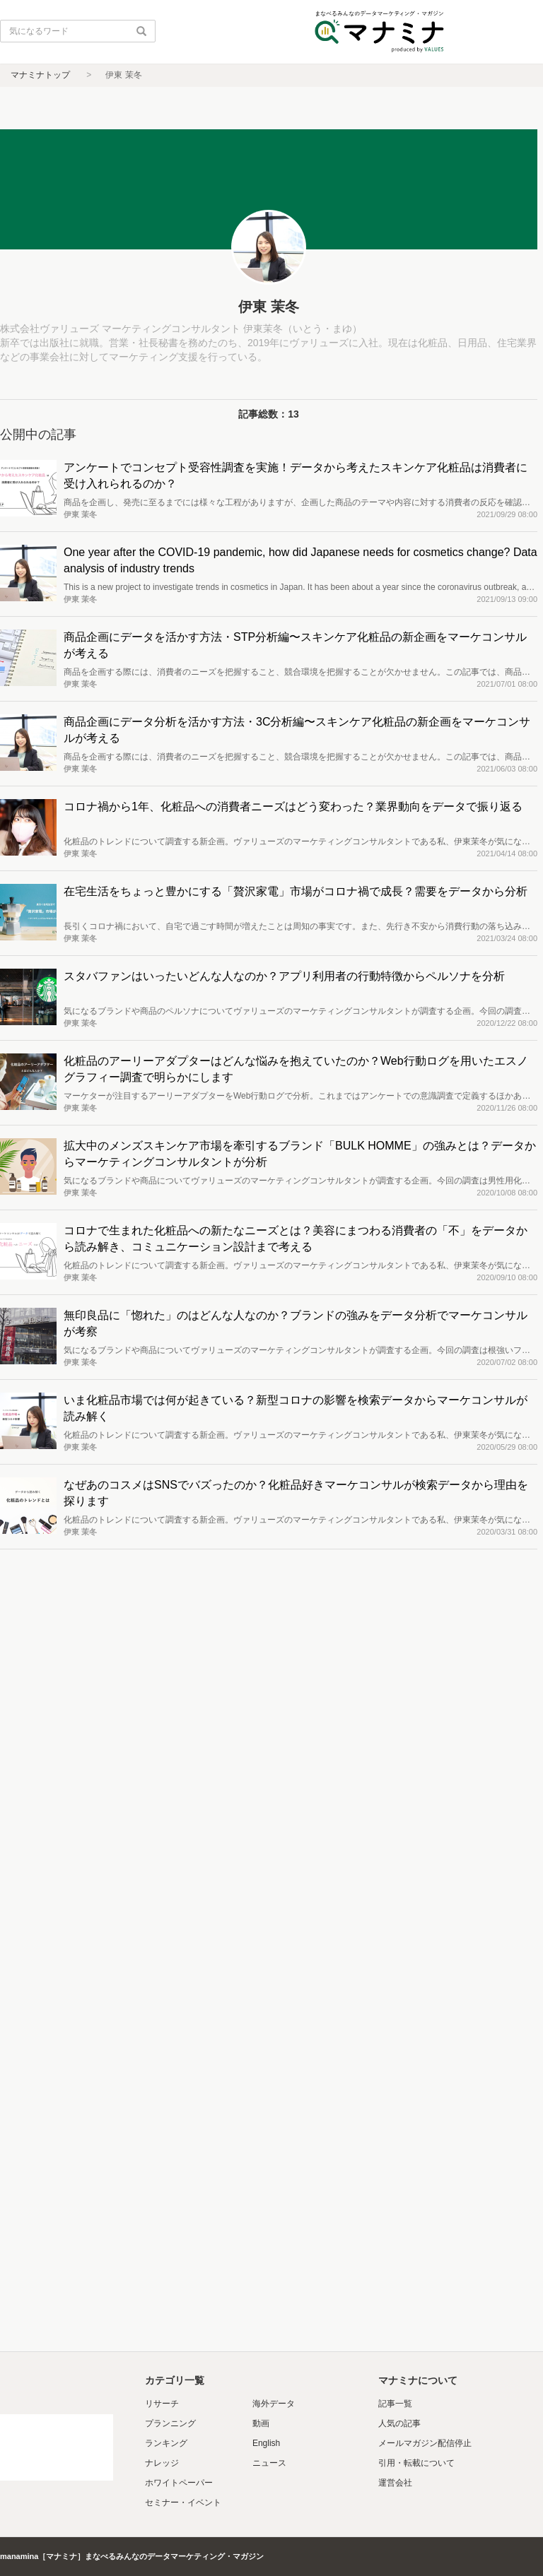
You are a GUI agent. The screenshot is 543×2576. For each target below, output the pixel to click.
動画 (260, 2423)
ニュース (269, 2463)
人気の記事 (399, 2423)
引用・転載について (416, 2463)
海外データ (273, 2404)
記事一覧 (395, 2404)
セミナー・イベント (183, 2502)
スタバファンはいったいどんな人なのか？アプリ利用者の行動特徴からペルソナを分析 (284, 976)
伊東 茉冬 (80, 514)
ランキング (166, 2443)
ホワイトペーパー (179, 2483)
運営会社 (395, 2483)
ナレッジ (162, 2463)
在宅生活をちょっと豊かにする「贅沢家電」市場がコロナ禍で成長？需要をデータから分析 (295, 891)
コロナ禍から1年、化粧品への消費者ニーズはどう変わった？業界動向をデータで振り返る (293, 806)
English (266, 2443)
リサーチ (162, 2404)
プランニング (170, 2423)
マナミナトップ (40, 75)
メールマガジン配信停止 (425, 2443)
